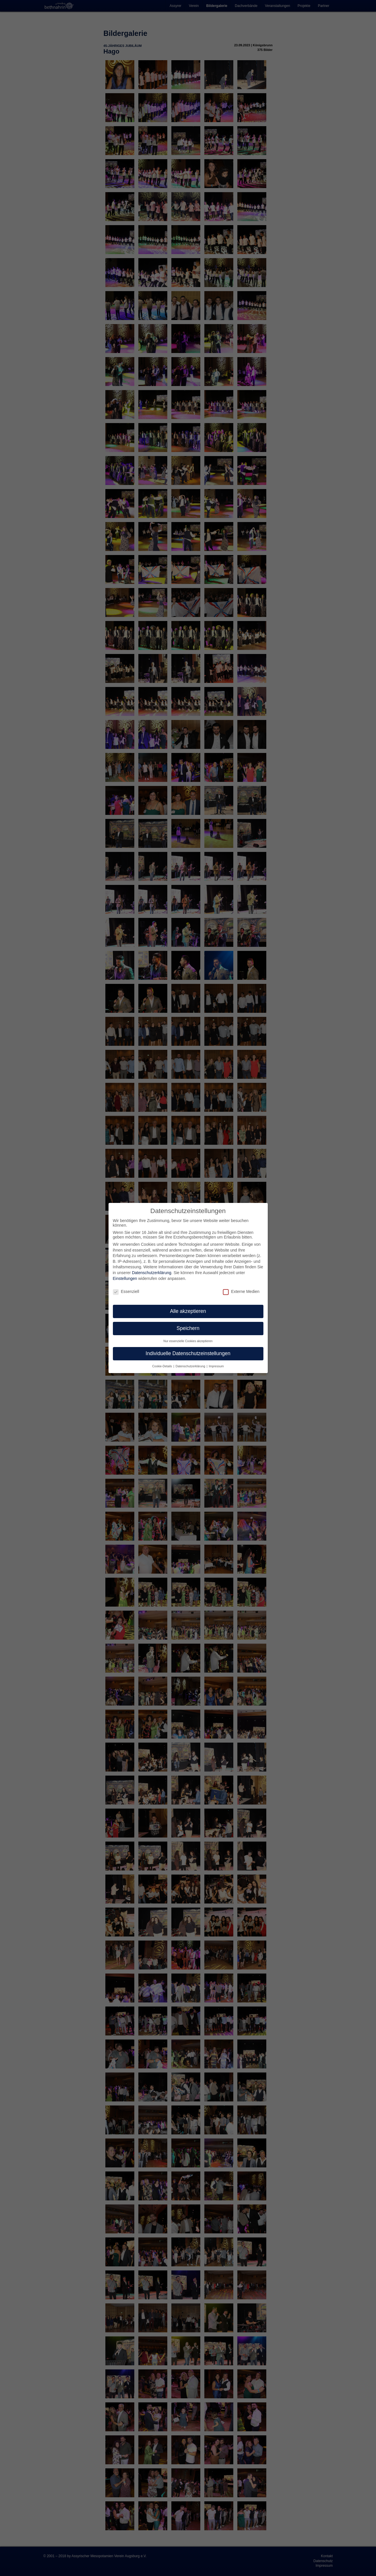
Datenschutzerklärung (151, 1272)
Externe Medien (241, 1291)
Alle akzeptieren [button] (188, 1311)
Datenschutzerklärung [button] (191, 1366)
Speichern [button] (188, 1328)
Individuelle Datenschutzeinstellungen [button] (188, 1353)
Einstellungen (125, 1278)
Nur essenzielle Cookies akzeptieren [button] (188, 1341)
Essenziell (126, 1291)
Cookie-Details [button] (162, 1366)
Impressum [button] (216, 1366)
